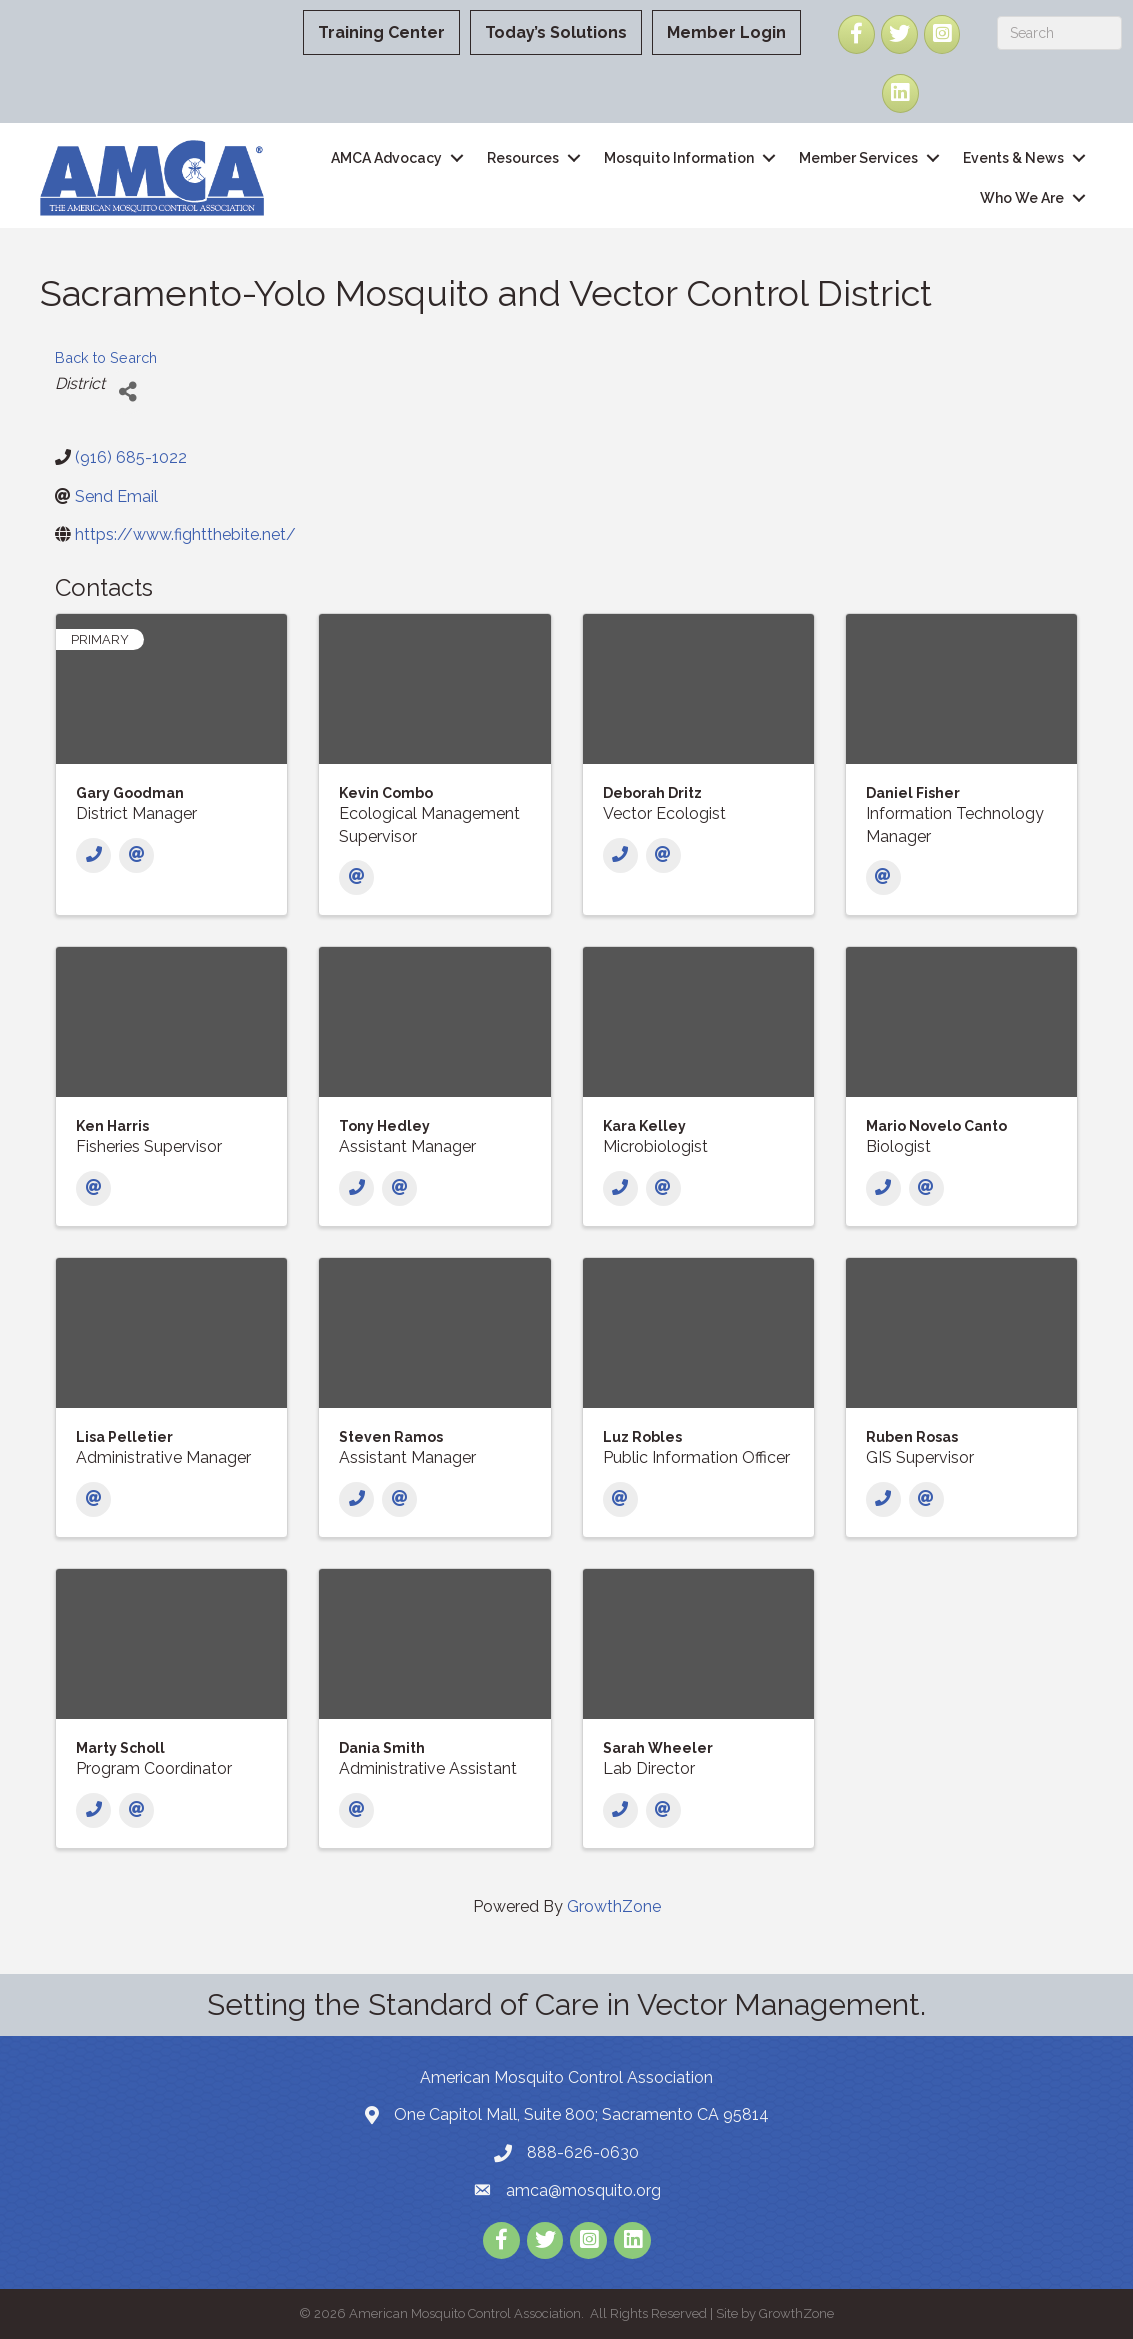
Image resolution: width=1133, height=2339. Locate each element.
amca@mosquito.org (583, 2190)
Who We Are (1022, 198)
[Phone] (93, 855)
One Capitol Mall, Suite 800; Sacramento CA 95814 (581, 2114)
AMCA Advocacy (386, 158)
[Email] (136, 855)
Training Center (381, 32)
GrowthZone (614, 1906)
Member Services (858, 158)
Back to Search (106, 357)
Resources (523, 158)
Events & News (1013, 158)
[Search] (1059, 33)
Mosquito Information (679, 158)
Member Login (726, 32)
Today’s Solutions (556, 32)
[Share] (127, 391)
